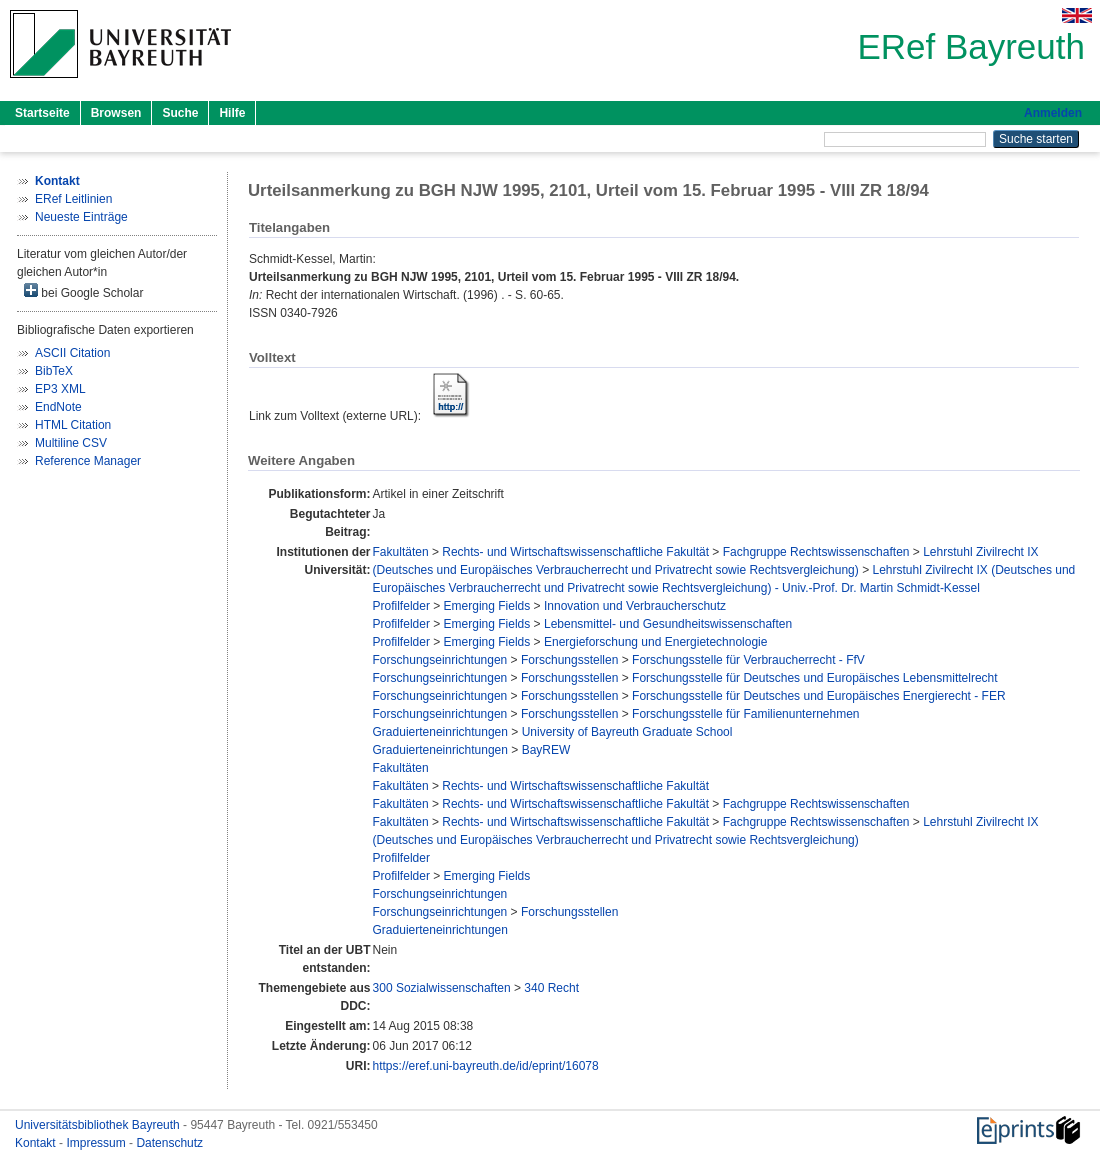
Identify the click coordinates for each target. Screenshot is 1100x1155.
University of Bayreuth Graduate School (627, 732)
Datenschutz (169, 1143)
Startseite (42, 113)
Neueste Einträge (81, 217)
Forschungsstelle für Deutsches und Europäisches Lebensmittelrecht (815, 678)
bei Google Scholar (83, 291)
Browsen (116, 113)
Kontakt (37, 1143)
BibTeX (54, 371)
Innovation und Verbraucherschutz (635, 606)
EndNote (58, 407)
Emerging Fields (487, 606)
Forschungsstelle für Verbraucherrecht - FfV (748, 660)
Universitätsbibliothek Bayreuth (99, 1125)
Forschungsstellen (569, 660)
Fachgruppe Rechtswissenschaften (816, 552)
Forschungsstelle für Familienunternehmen (745, 714)
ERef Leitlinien (73, 199)
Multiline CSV (71, 443)
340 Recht (551, 988)
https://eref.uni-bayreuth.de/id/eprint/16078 (486, 1066)
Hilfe (232, 113)
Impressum (97, 1143)
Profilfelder (401, 606)
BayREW (546, 750)
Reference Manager (88, 461)
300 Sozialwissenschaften (442, 988)
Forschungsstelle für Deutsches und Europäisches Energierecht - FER (819, 696)
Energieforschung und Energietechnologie (656, 642)
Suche (180, 113)
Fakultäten (401, 552)
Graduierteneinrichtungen (440, 732)
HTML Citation (73, 425)
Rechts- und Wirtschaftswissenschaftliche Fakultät (575, 552)
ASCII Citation (72, 353)
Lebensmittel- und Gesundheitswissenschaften (668, 624)
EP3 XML (60, 389)
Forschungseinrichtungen (440, 660)
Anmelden (1053, 113)
